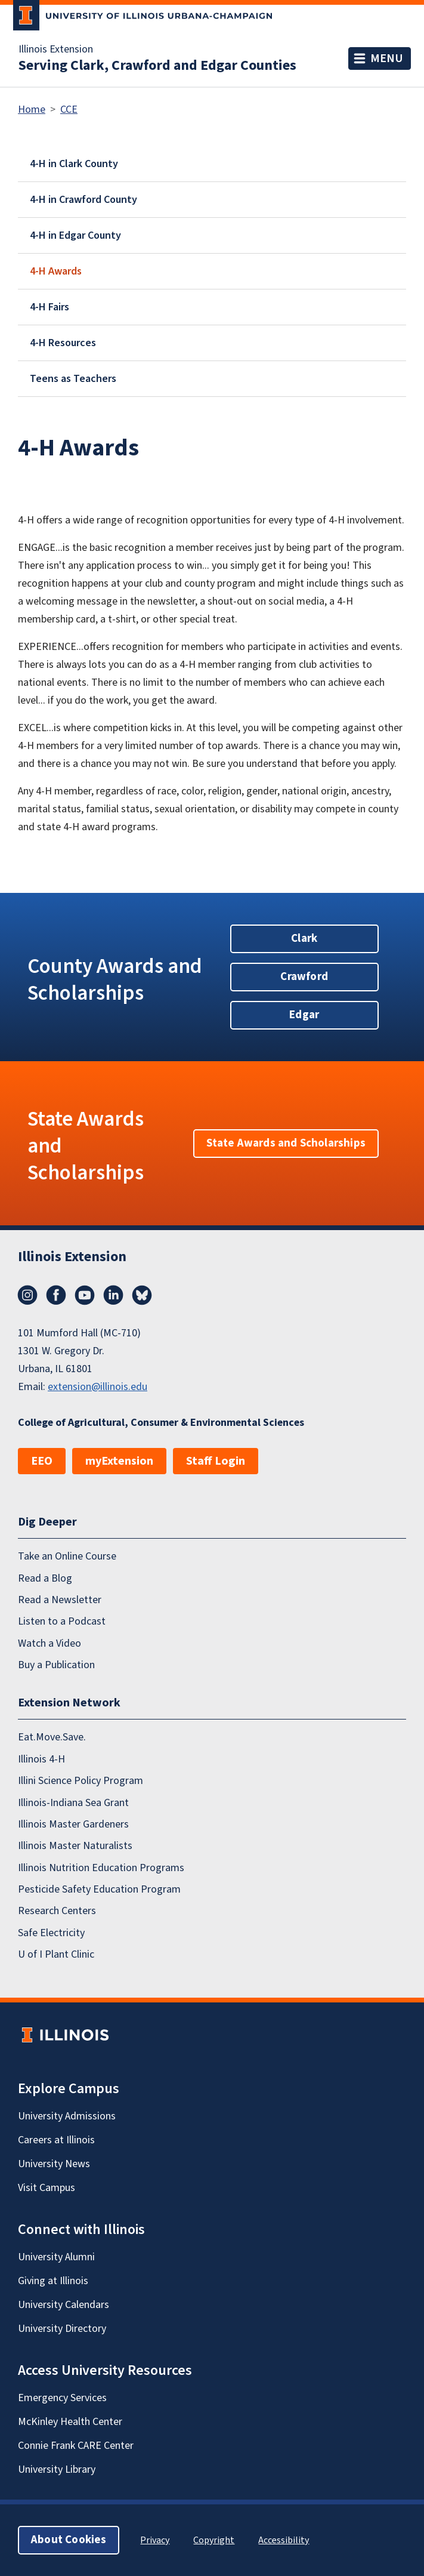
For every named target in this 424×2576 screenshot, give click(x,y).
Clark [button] (304, 938)
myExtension (119, 1461)
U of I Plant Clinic (56, 1954)
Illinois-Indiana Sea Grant (73, 1802)
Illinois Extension (55, 49)
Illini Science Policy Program (80, 1780)
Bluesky (142, 1295)
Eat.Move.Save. (52, 1737)
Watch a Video (49, 1643)
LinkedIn (113, 1295)
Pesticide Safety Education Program (99, 1889)
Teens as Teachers (73, 378)
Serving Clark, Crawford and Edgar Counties (157, 66)
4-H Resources (63, 342)
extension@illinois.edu (97, 1386)
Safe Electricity (51, 1932)
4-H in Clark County (74, 163)
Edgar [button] (304, 1015)
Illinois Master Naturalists (75, 1845)
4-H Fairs (49, 307)
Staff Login (215, 1461)
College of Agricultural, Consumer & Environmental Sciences (161, 1422)
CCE (69, 109)
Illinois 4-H (41, 1759)
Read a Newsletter (59, 1599)
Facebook (56, 1295)
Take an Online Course (67, 1556)
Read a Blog (45, 1578)
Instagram (27, 1295)
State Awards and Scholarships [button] (286, 1143)
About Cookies (68, 2540)
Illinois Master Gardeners (73, 1824)
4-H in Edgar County (75, 235)
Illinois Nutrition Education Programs (101, 1867)
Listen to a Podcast (62, 1621)
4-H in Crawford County (83, 199)
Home (31, 109)
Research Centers (57, 1910)
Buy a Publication (56, 1664)
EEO (41, 1461)
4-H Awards (56, 271)
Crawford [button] (304, 977)
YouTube (85, 1295)
